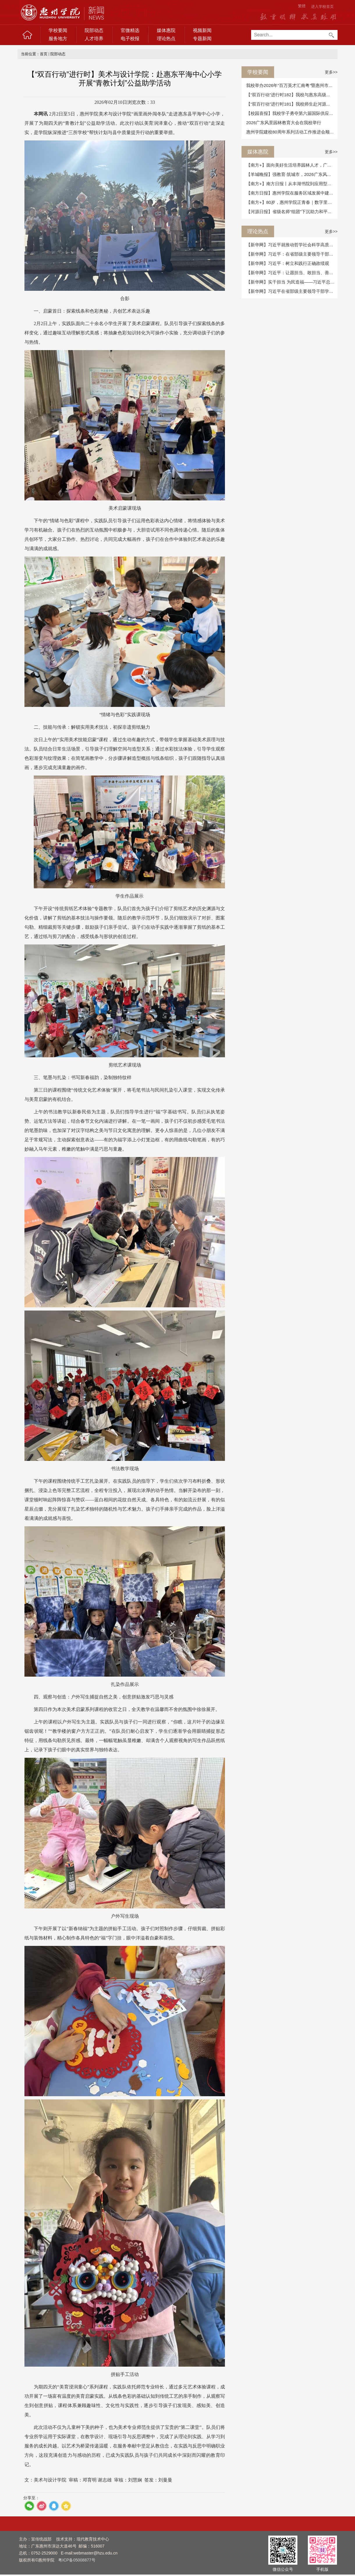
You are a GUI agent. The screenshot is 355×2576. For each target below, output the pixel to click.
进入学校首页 (322, 6)
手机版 (322, 2569)
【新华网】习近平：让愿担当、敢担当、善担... (291, 272)
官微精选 (130, 30)
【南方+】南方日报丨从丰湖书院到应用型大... (290, 183)
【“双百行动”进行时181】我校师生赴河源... (288, 103)
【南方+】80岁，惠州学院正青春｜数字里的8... (292, 202)
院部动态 (94, 30)
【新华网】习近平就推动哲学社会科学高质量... (291, 244)
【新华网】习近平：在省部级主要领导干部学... (291, 254)
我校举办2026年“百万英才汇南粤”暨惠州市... (289, 85)
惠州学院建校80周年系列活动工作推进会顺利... (292, 131)
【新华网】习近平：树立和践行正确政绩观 (287, 263)
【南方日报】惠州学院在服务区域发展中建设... (291, 192)
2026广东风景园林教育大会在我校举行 (283, 122)
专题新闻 (202, 38)
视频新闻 (202, 30)
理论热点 (166, 38)
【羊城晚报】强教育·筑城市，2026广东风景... (290, 174)
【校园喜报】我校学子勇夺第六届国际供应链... (291, 113)
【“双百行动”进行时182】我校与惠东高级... (288, 94)
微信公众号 (283, 2569)
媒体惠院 (166, 30)
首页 (43, 54)
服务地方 (58, 38)
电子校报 (130, 38)
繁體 (302, 6)
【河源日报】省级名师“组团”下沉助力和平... (288, 211)
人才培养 (94, 38)
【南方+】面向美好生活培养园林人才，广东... (290, 165)
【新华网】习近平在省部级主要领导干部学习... (291, 291)
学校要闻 (58, 30)
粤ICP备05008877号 (76, 2560)
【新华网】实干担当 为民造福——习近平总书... (292, 281)
